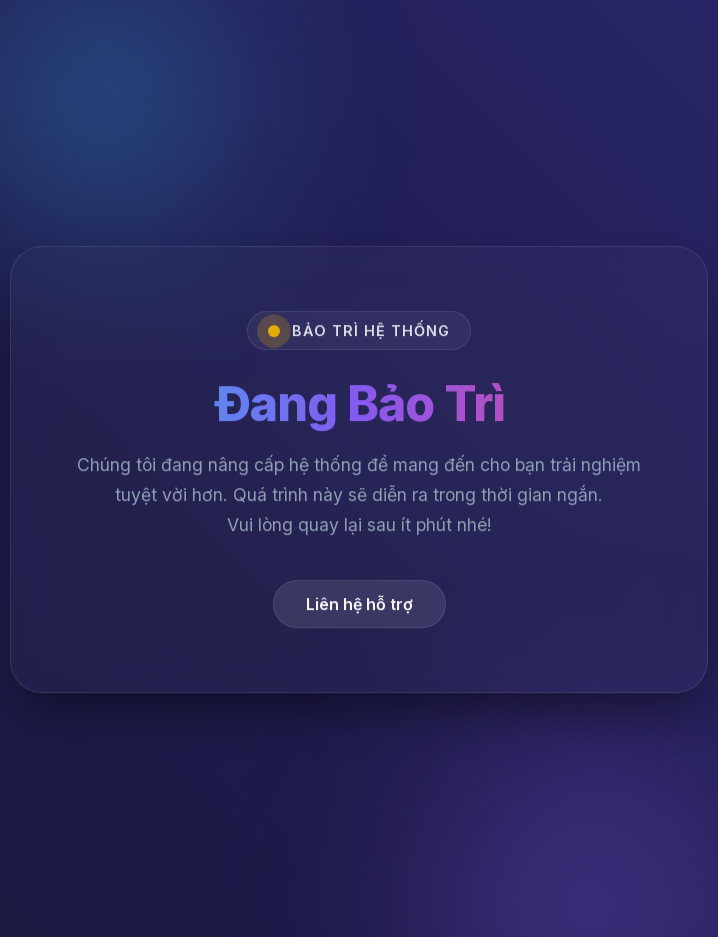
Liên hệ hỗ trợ (359, 606)
